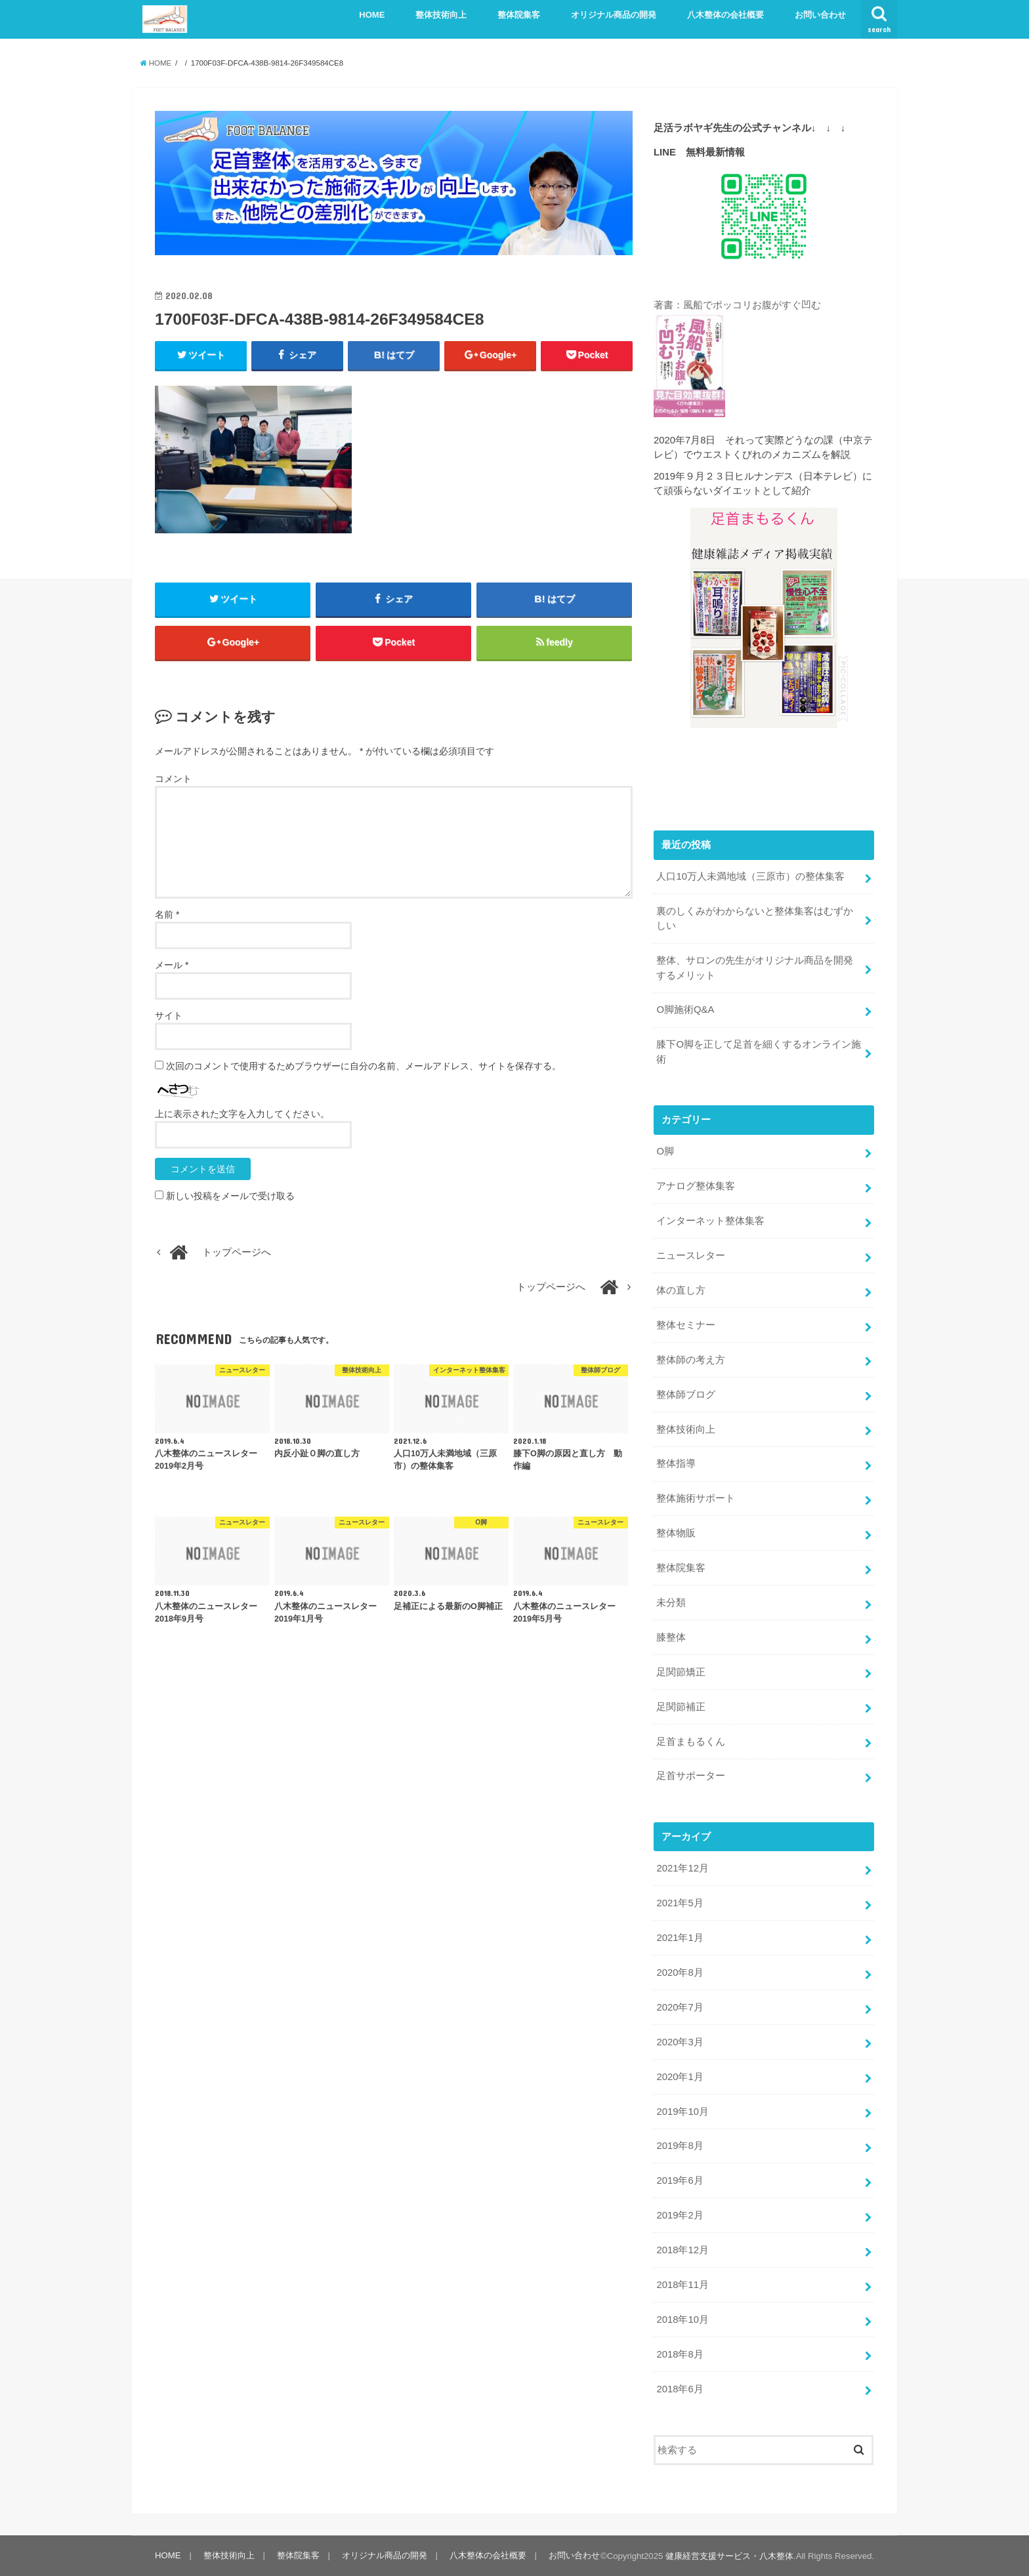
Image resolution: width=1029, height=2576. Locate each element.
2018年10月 (682, 2319)
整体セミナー (685, 1325)
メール (171, 965)
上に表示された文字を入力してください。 (242, 1114)
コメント (173, 778)
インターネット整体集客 (710, 1221)
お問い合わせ (820, 15)
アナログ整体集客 (695, 1186)
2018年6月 (679, 2388)
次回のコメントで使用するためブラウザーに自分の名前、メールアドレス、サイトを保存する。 (363, 1066)
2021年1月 (679, 1937)
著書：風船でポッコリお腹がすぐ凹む (737, 305)
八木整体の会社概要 (725, 15)
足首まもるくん (690, 1741)
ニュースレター (690, 1255)
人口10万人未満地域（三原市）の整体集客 (750, 876)
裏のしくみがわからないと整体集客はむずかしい (754, 918)
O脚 (665, 1151)
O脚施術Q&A (685, 1009)
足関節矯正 (680, 1672)
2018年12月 (682, 2250)
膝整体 (671, 1637)
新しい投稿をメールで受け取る (230, 1196)
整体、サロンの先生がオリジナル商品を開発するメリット (754, 967)
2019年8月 (679, 2145)
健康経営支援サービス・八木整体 (729, 2556)
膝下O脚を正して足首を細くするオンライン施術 (758, 1051)
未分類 (671, 1602)
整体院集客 (518, 15)
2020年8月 (679, 1972)
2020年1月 (679, 2076)
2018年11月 (682, 2285)
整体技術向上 (441, 15)
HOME (372, 15)
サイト (168, 1015)
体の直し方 (680, 1290)
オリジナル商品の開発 (613, 15)
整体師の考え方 (690, 1360)
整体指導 (676, 1463)
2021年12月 (682, 1868)
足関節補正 (680, 1706)
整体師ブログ (685, 1394)
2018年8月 (679, 2354)
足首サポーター (690, 1775)
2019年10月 (682, 2111)
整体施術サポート (695, 1498)
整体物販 (676, 1533)
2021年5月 (679, 1903)
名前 (167, 914)
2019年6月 (679, 2180)
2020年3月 (679, 2042)
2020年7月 (679, 2007)
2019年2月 (679, 2215)
